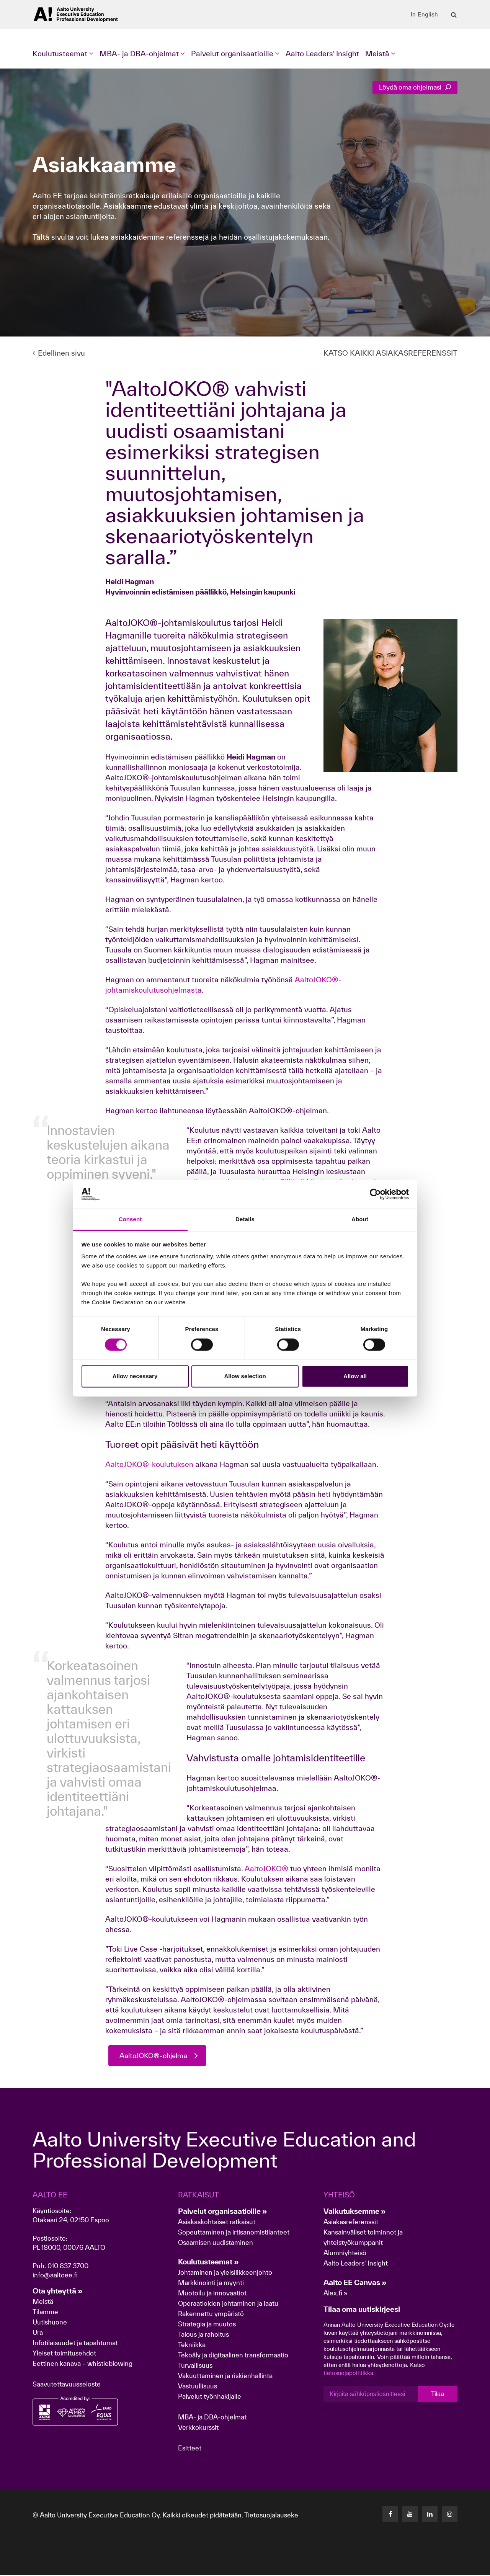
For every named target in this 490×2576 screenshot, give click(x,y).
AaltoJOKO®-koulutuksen (149, 1464)
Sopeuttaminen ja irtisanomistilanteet (233, 2232)
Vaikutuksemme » (354, 2212)
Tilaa (437, 2394)
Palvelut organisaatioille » (222, 2212)
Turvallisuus (195, 2366)
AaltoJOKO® (266, 1868)
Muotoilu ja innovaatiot (212, 2293)
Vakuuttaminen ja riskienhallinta (225, 2376)
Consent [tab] (130, 1219)
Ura (38, 2333)
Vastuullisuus (197, 2386)
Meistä (43, 2302)
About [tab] (359, 1219)
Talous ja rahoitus (203, 2335)
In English (424, 14)
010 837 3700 (67, 2266)
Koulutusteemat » (208, 2262)
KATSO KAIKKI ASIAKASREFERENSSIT (390, 353)
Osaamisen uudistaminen (215, 2243)
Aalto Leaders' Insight (322, 53)
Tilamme (45, 2312)
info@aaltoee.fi (55, 2275)
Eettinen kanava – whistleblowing (83, 2364)
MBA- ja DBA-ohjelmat (212, 2417)
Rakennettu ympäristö (211, 2314)
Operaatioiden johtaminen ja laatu (228, 2304)
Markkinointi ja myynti (211, 2283)
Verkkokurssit (198, 2428)
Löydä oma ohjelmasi (415, 87)
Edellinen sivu (59, 353)
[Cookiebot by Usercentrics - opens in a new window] (375, 1194)
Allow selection (245, 1376)
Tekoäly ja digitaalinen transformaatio (233, 2355)
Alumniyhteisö (344, 2253)
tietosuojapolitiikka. (349, 2373)
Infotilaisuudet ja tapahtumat (75, 2343)
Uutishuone (50, 2322)
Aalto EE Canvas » (355, 2283)
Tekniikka (192, 2345)
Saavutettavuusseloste (67, 2384)
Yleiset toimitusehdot (64, 2353)
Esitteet (189, 2448)
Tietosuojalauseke (271, 2515)
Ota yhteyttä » (58, 2291)
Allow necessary (135, 1376)
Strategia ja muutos (207, 2324)
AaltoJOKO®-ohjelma (156, 2056)
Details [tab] (245, 1219)
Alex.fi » (335, 2293)
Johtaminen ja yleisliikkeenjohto (226, 2273)
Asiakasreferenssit (350, 2222)
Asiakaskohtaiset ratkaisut (216, 2222)
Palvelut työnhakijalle (209, 2397)
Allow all (355, 1376)
